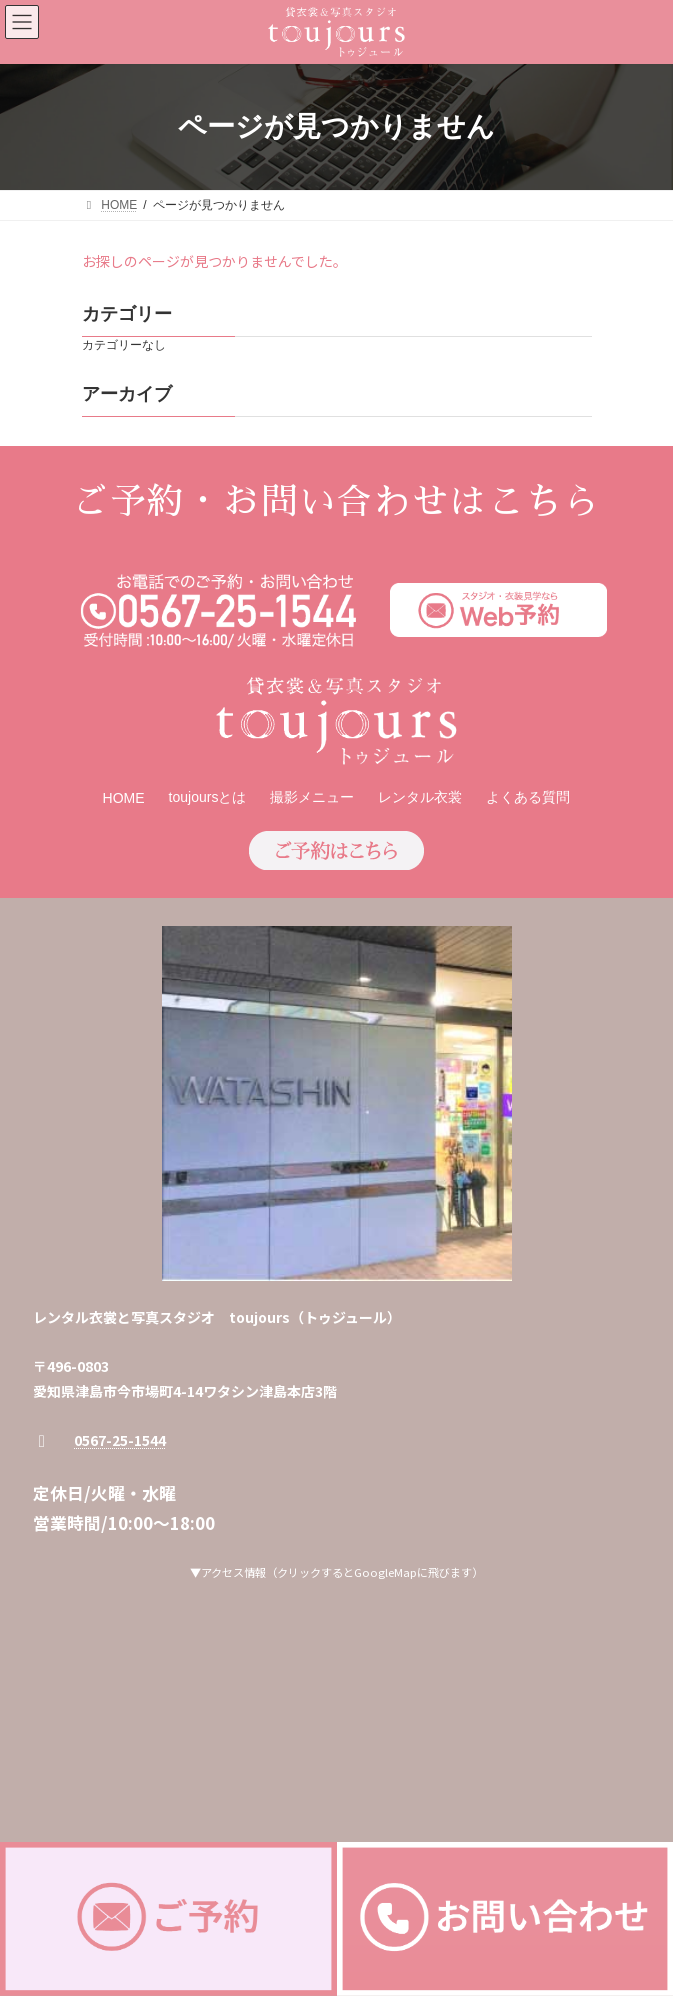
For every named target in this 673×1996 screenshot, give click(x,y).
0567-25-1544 (120, 1440)
